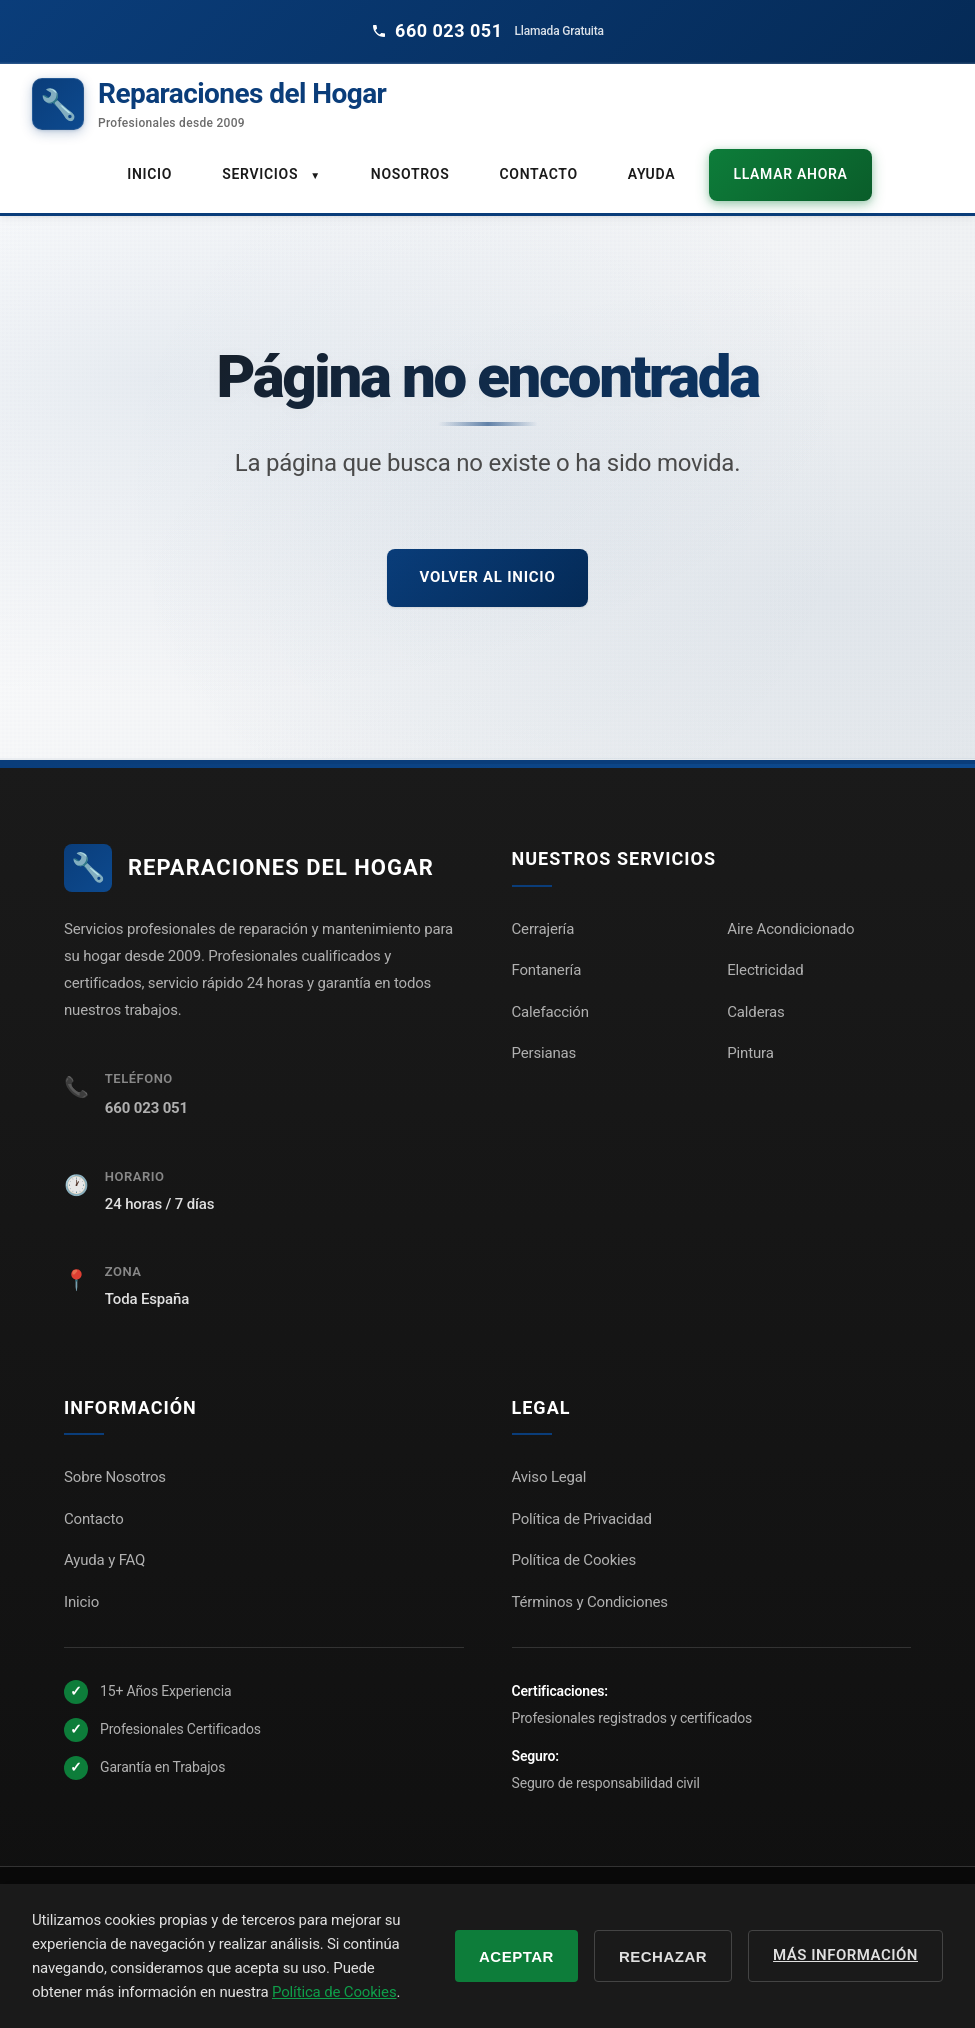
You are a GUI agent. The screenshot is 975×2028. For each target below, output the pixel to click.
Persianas (544, 1053)
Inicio (149, 174)
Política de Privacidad (582, 1519)
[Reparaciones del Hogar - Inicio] (209, 104)
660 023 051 (146, 1108)
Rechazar (663, 1956)
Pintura (750, 1053)
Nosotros (410, 174)
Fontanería (547, 970)
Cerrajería (543, 928)
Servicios (271, 174)
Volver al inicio (487, 577)
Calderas (755, 1011)
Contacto (539, 174)
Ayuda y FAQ (104, 1560)
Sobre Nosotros (115, 1477)
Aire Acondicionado (790, 928)
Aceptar (516, 1956)
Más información (845, 1955)
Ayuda (651, 174)
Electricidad (765, 970)
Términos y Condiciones (590, 1602)
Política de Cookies (574, 1560)
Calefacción (550, 1011)
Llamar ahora (790, 174)
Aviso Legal (549, 1477)
